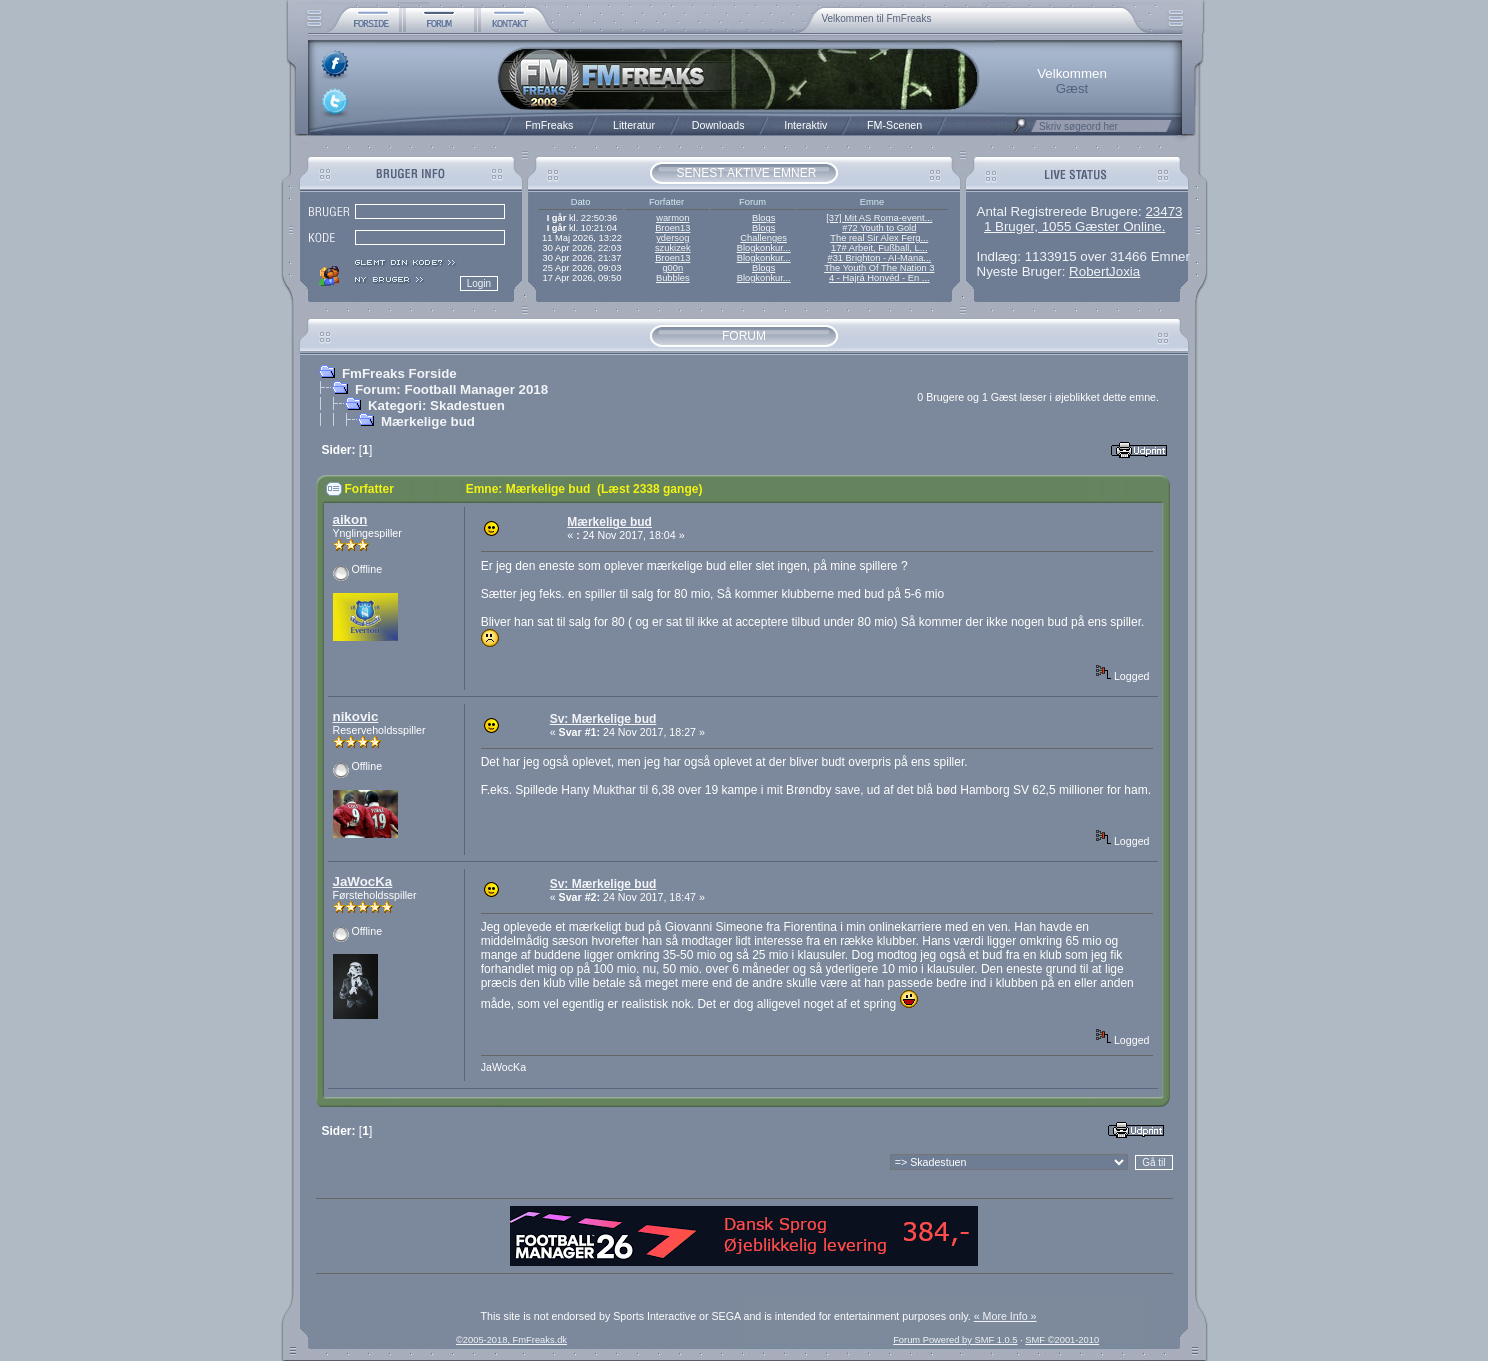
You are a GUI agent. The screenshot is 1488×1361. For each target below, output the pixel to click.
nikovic (356, 716)
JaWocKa (363, 881)
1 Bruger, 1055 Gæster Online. (1075, 226)
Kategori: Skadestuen (436, 405)
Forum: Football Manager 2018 (451, 389)
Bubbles (673, 278)
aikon (350, 519)
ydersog (672, 238)
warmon (672, 218)
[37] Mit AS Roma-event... (879, 218)
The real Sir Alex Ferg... (879, 238)
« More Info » (1005, 1316)
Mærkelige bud (428, 421)
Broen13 (672, 228)
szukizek (673, 248)
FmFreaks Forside (399, 373)
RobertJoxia (1104, 271)
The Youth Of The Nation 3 (879, 268)
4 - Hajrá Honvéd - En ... (879, 278)
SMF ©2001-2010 (1062, 1340)
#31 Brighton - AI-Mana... (879, 258)
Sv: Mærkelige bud (603, 719)
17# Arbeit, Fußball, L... (879, 248)
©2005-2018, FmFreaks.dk (511, 1340)
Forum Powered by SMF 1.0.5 (955, 1340)
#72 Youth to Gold (879, 228)
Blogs (763, 218)
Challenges (763, 238)
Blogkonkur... (764, 248)
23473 (1163, 211)
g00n (672, 268)
